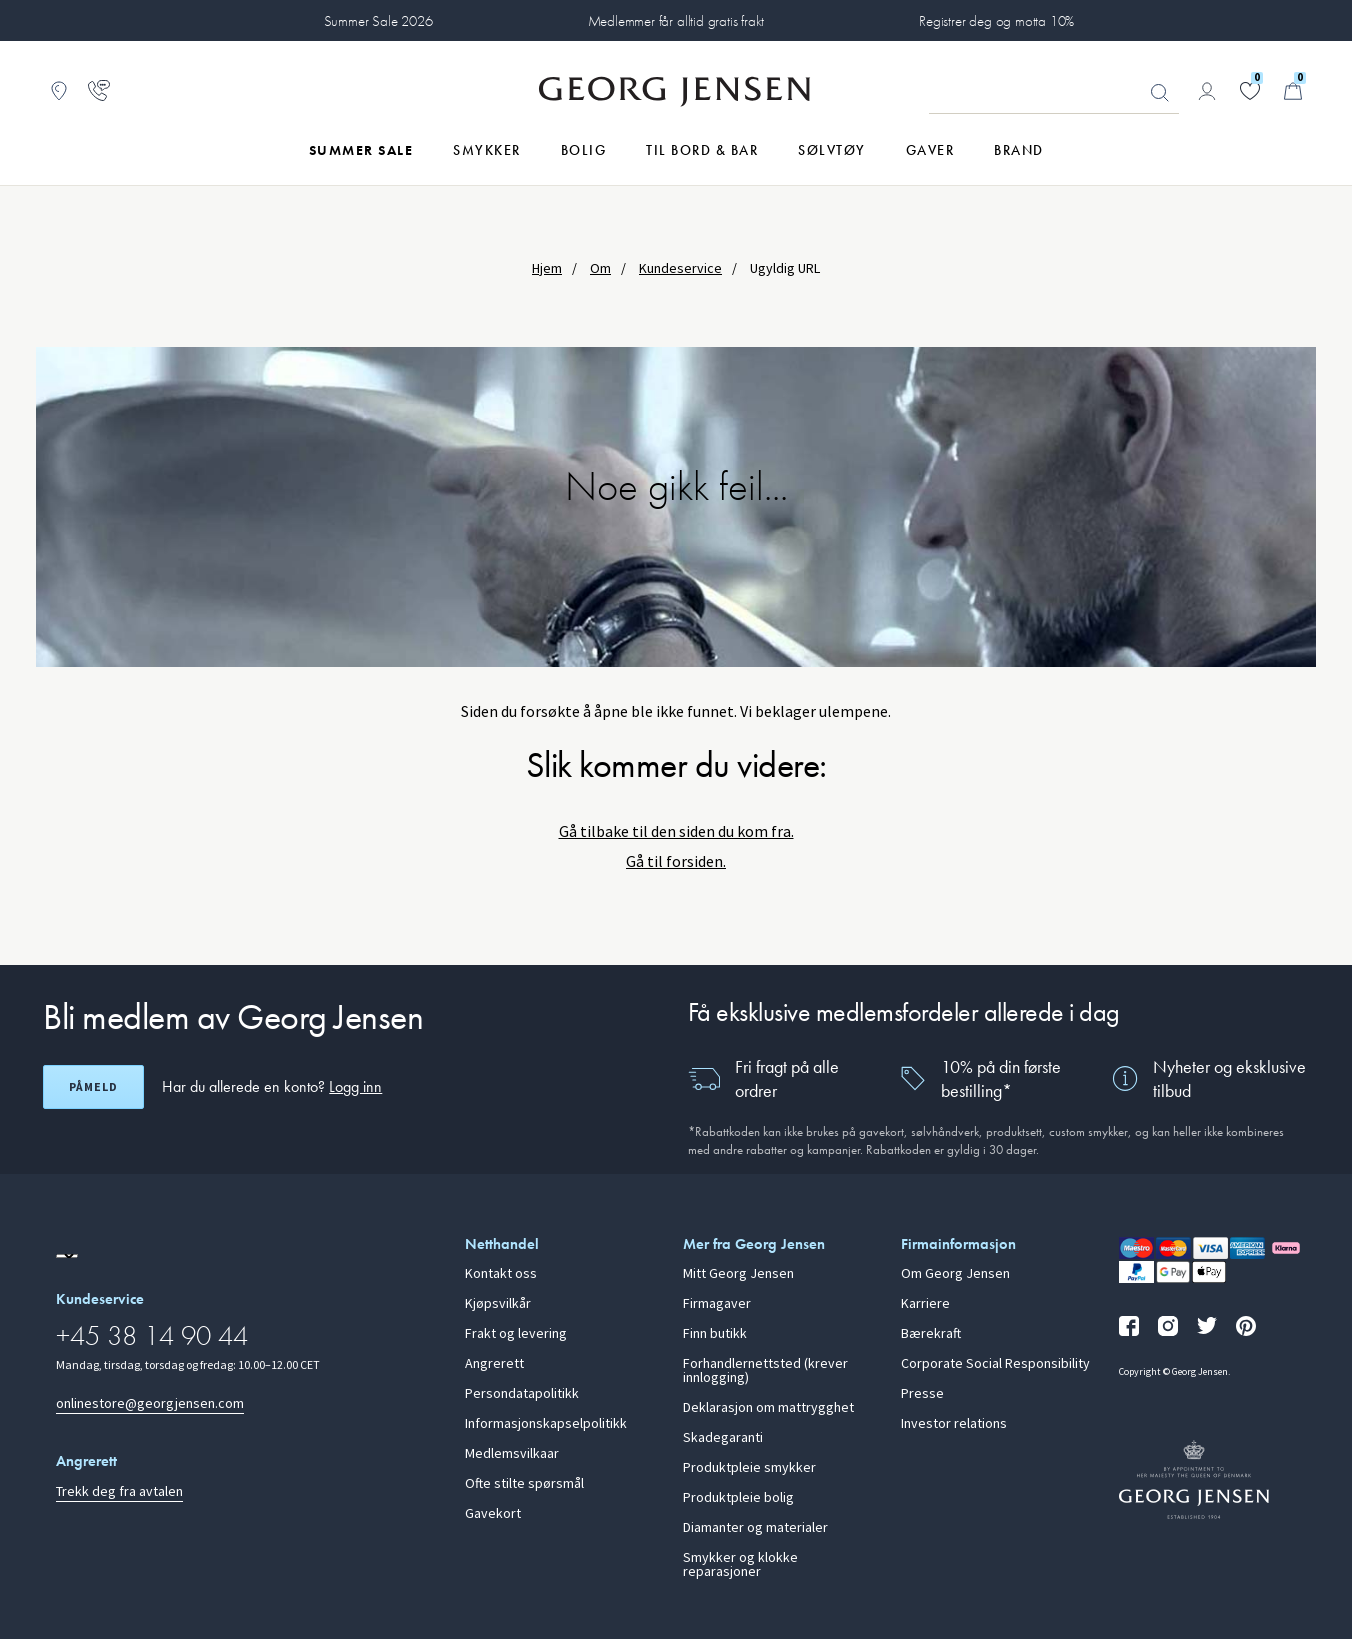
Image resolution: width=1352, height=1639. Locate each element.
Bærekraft (931, 1334)
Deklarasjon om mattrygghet (768, 1408)
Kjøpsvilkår (498, 1304)
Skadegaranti (723, 1438)
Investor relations (954, 1424)
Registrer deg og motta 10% (996, 21)
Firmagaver (717, 1304)
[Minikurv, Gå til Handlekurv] (1293, 91)
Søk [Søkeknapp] (1160, 93)
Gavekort (493, 1514)
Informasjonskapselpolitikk (546, 1424)
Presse (922, 1394)
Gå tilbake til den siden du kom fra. (676, 831)
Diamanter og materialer (755, 1528)
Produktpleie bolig (738, 1498)
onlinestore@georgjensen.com (150, 1403)
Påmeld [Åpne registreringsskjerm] (93, 1087)
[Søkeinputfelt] (1054, 92)
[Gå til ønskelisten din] (1250, 91)
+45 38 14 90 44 (152, 1335)
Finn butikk (715, 1334)
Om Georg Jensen (955, 1274)
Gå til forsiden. (676, 861)
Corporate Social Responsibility (995, 1364)
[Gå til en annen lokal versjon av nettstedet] (67, 1256)
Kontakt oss (501, 1274)
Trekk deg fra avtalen (119, 1491)
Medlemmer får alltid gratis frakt (676, 21)
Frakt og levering (516, 1334)
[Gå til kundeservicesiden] (99, 91)
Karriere (925, 1304)
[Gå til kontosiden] (1207, 91)
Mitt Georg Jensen (738, 1274)
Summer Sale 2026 (378, 21)
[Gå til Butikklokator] (59, 91)
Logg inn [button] (355, 1086)
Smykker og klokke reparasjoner (740, 1565)
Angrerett (494, 1364)
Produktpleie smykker (749, 1468)
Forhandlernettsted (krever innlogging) (765, 1371)
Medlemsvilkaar (512, 1454)
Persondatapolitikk (522, 1394)
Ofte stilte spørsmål (524, 1484)
